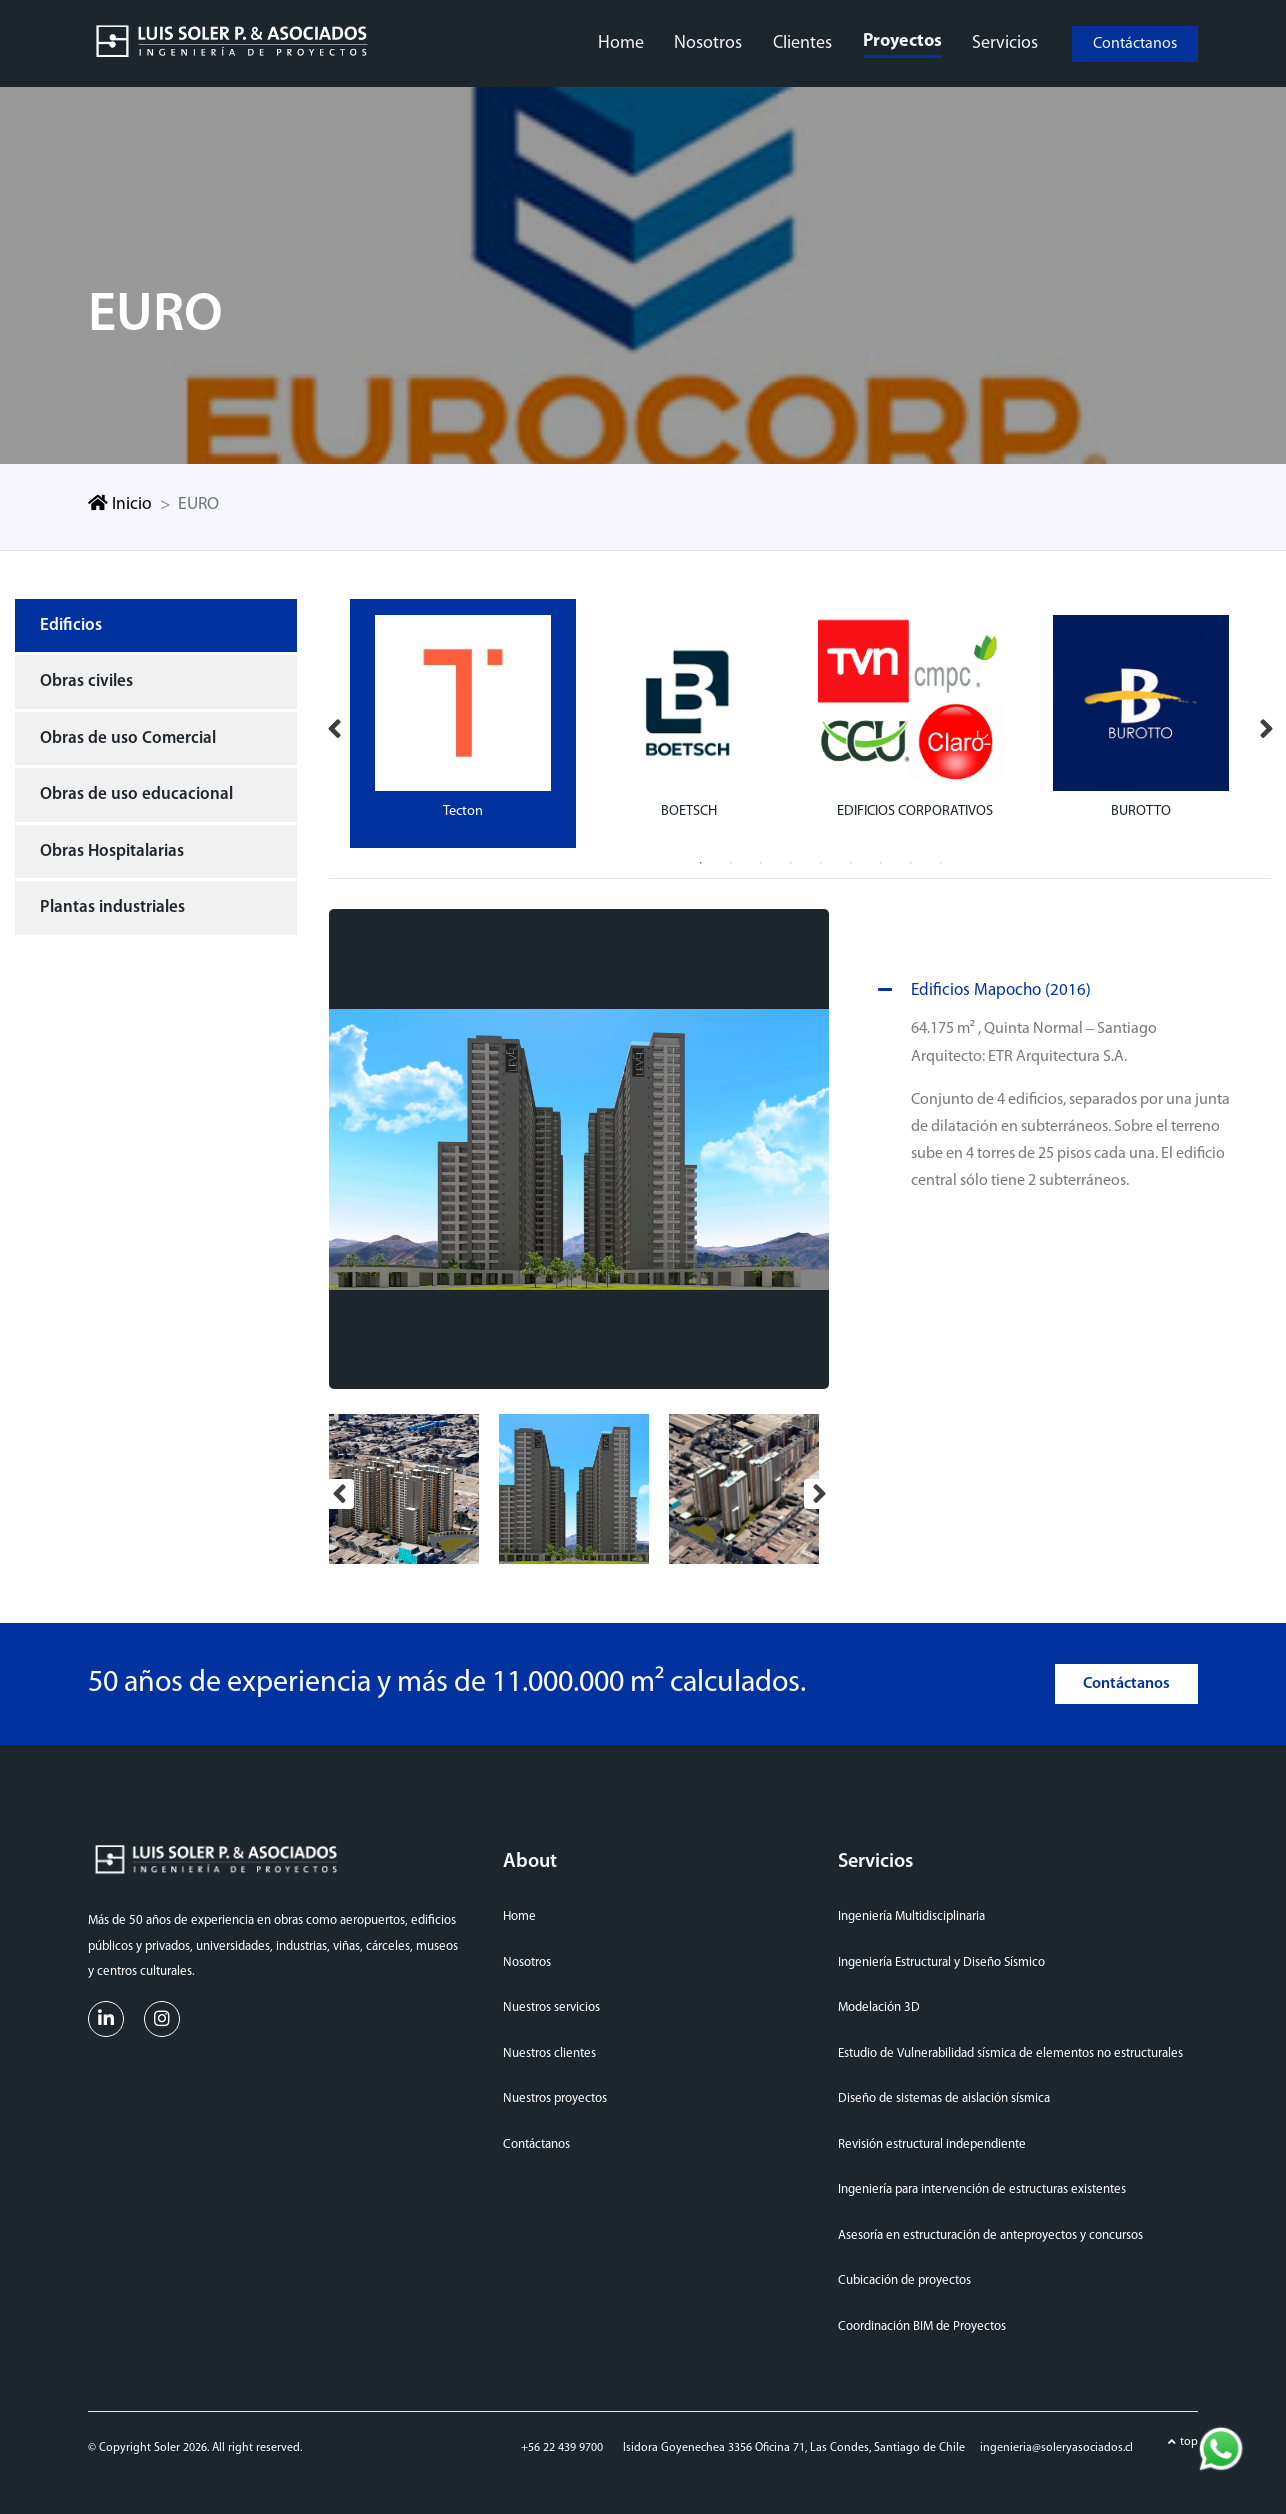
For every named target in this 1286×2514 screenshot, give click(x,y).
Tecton (463, 806)
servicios (1004, 41)
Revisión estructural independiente (932, 2139)
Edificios (71, 620)
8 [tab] (911, 859)
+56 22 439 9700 (562, 2444)
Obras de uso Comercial (128, 733)
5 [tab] (821, 859)
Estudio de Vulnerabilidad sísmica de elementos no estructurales (1010, 2048)
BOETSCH (689, 806)
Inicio (120, 500)
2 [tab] (731, 859)
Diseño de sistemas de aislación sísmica (944, 2094)
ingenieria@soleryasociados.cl (1056, 2444)
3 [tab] (761, 859)
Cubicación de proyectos (904, 2276)
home (622, 41)
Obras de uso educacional (136, 790)
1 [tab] (701, 859)
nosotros (709, 41)
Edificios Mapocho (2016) (981, 987)
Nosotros (527, 1957)
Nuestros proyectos (555, 2094)
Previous (334, 719)
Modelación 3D (879, 2003)
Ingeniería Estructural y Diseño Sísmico (941, 1957)
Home (519, 1912)
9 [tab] (941, 859)
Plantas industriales (112, 903)
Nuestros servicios (551, 2003)
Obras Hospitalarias (112, 846)
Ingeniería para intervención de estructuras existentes (982, 2185)
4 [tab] (791, 859)
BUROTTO (1141, 806)
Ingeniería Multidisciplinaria (911, 1912)
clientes (802, 41)
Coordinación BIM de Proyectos (922, 2321)
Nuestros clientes (549, 2048)
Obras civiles (86, 677)
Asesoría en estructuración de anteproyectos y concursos (990, 2230)
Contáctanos (1135, 41)
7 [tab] (881, 859)
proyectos (901, 39)
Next (1266, 719)
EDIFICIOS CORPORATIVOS (915, 806)
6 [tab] (851, 859)
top (1189, 2438)
